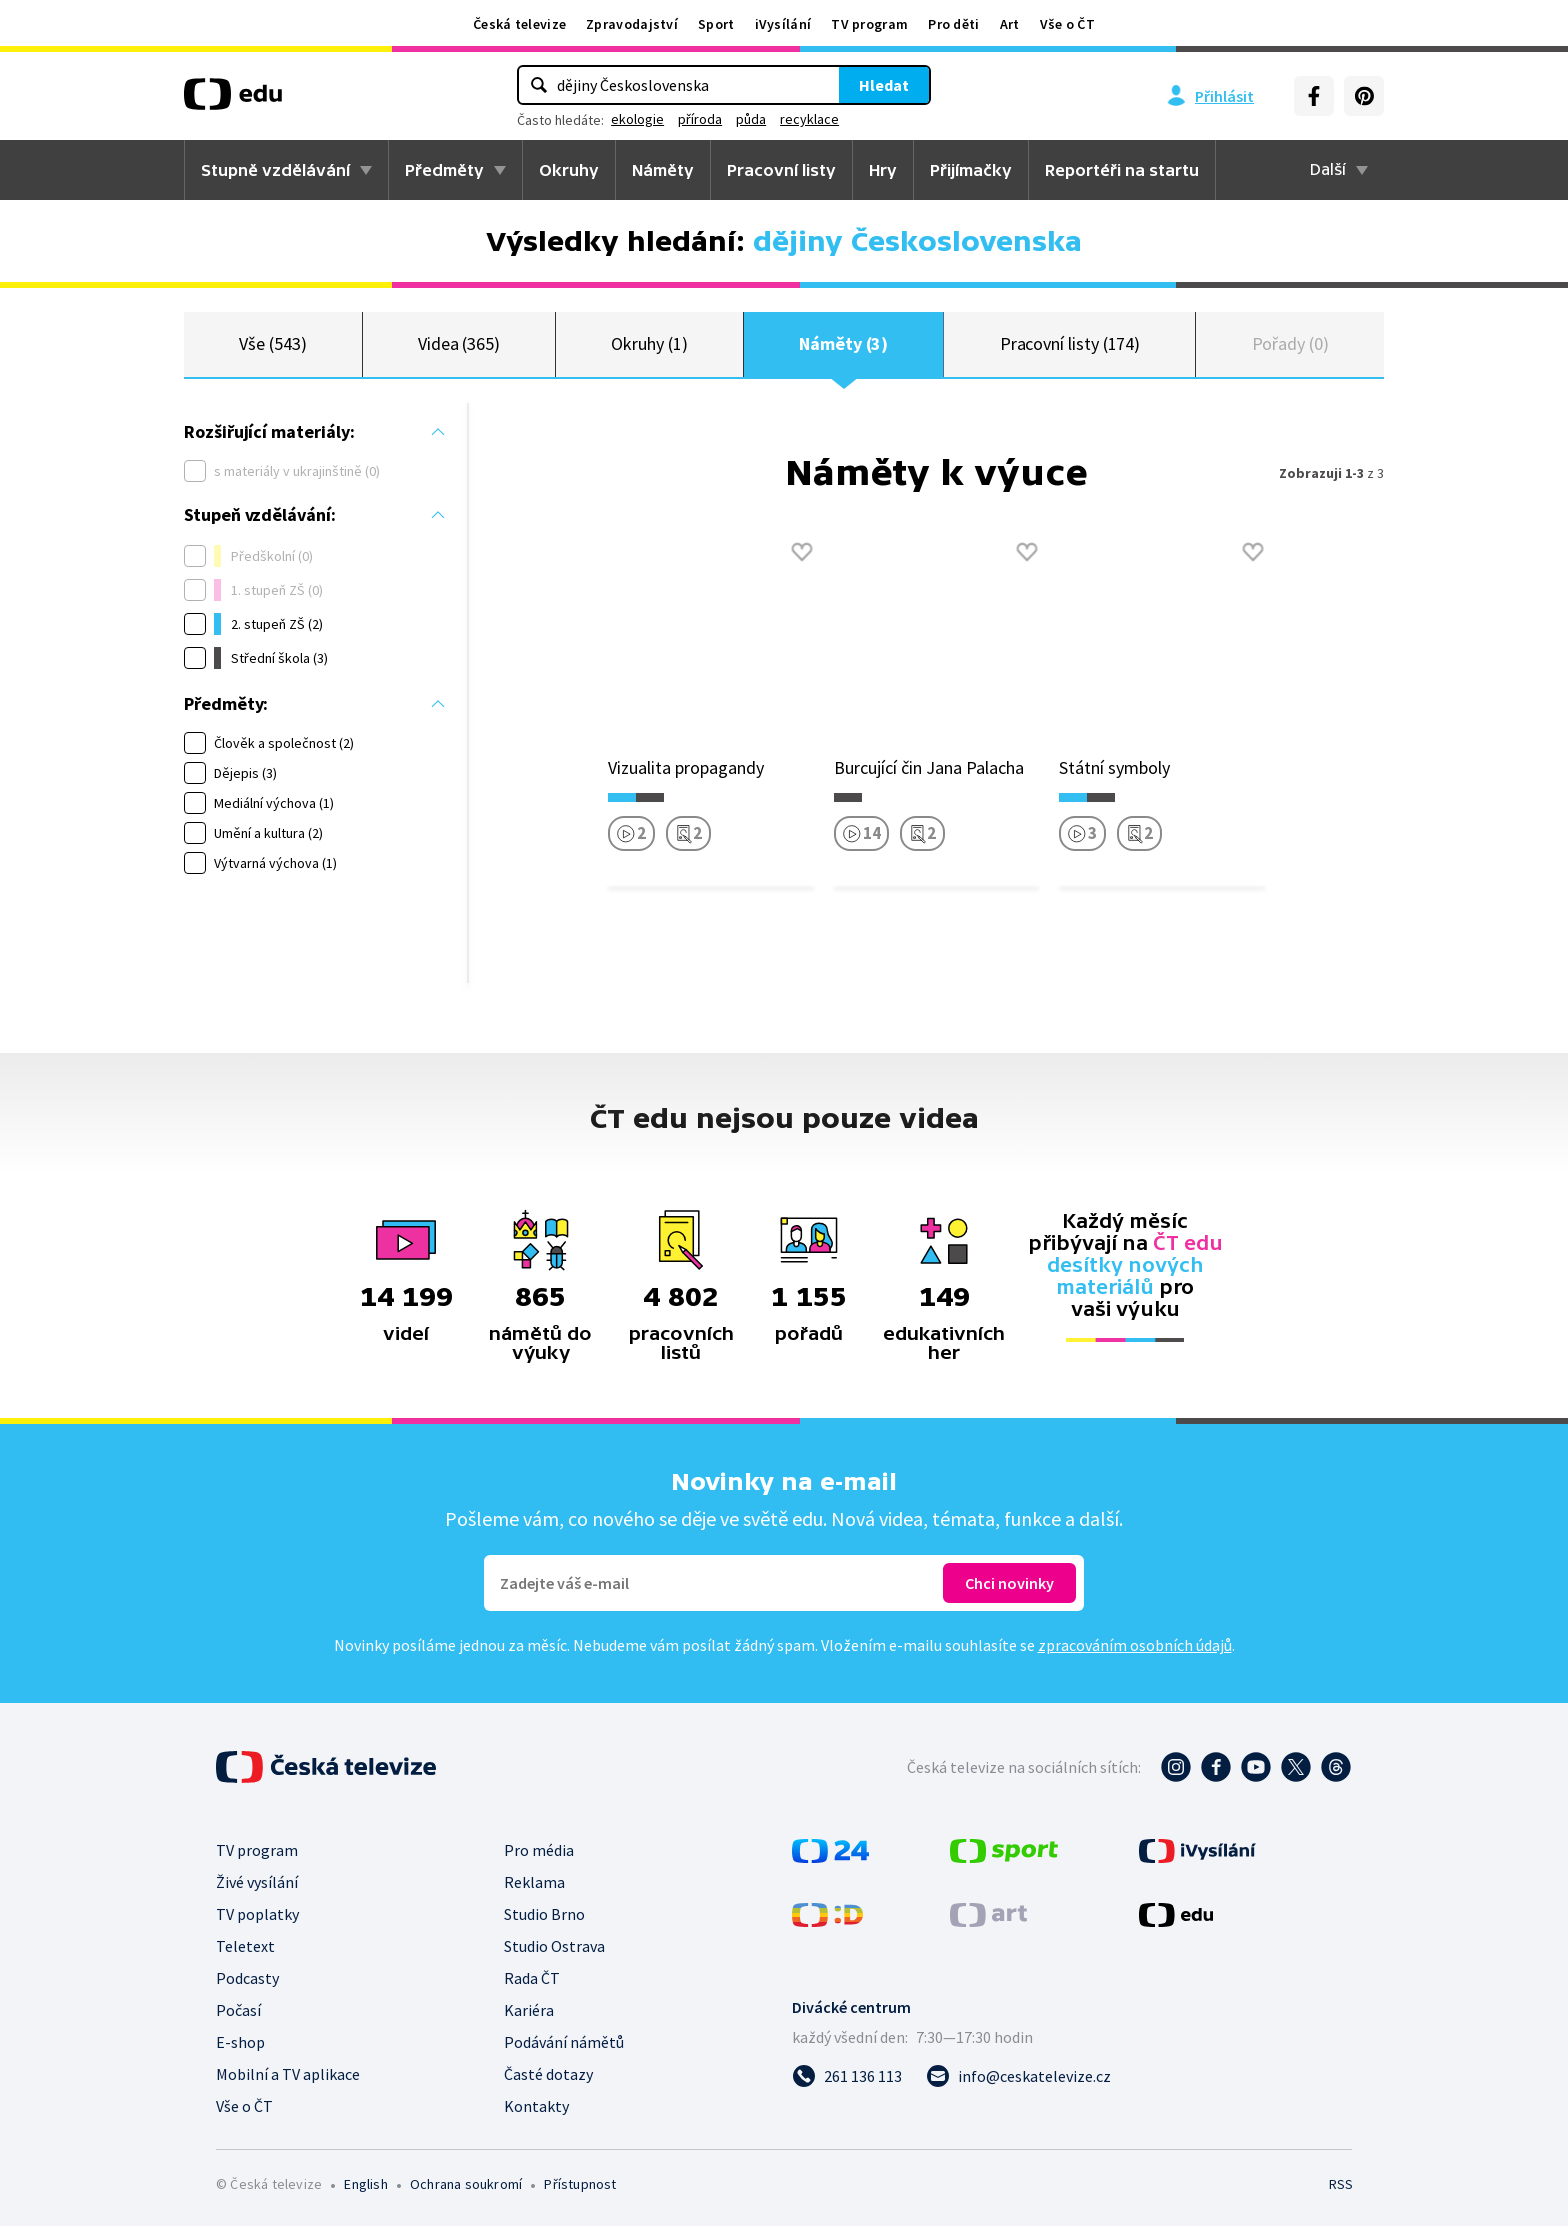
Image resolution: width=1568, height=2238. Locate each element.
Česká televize (519, 24)
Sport (716, 24)
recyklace (809, 119)
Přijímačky (971, 170)
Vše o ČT (1067, 24)
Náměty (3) (843, 349)
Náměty (663, 170)
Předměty (444, 170)
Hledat (884, 85)
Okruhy (569, 170)
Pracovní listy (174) (1070, 349)
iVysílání (783, 24)
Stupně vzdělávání (275, 170)
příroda (700, 119)
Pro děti (953, 24)
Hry (883, 170)
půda (751, 119)
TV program (869, 24)
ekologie (637, 119)
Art (1010, 24)
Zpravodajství (632, 24)
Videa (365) (459, 349)
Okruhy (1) (649, 349)
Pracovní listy (781, 170)
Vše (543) (272, 349)
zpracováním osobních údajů (1135, 1657)
